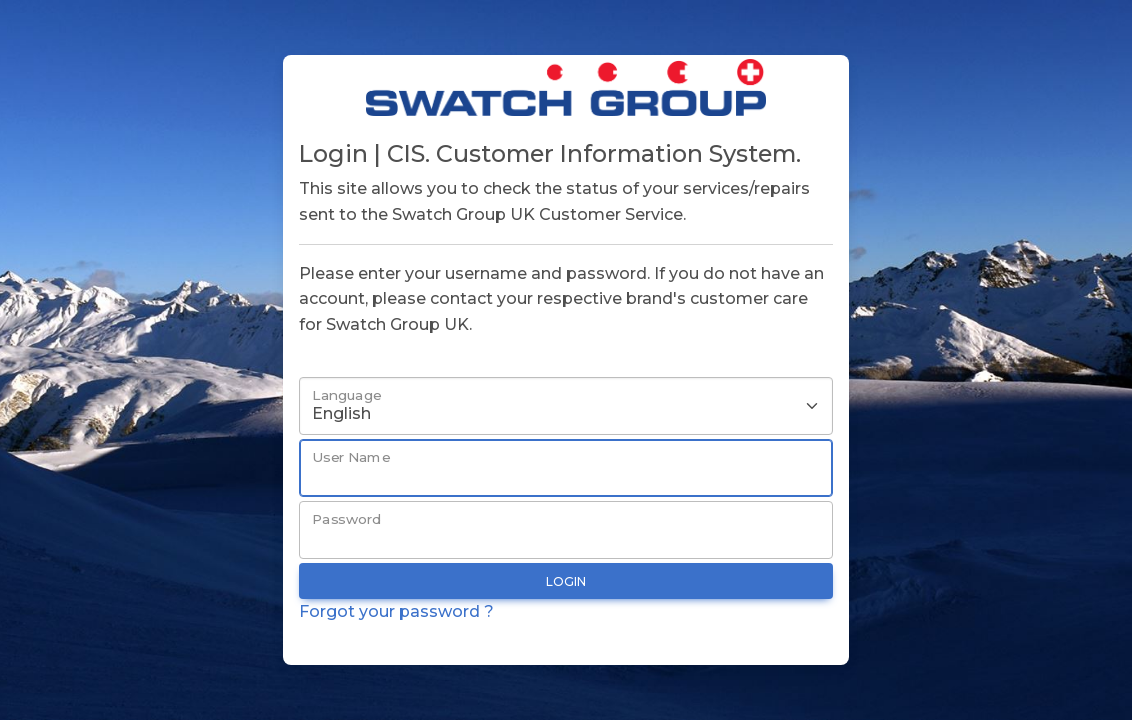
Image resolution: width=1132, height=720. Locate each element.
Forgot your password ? (396, 611)
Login (566, 581)
